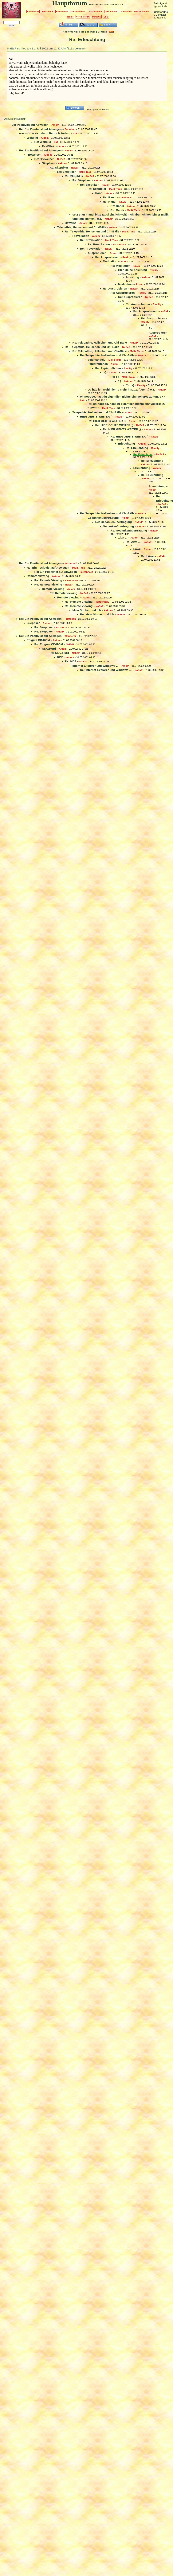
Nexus (70, 17)
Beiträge (102, 32)
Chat (106, 17)
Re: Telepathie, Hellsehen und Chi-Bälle (92, 231)
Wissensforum (141, 11)
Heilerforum (47, 11)
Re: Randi (109, 197)
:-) (119, 381)
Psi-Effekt (48, 146)
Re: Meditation (120, 265)
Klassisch (79, 32)
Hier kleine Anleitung (132, 269)
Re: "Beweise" (44, 159)
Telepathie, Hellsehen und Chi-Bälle (81, 227)
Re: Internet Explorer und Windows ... (106, 669)
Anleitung (132, 277)
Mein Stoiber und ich (86, 610)
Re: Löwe (147, 556)
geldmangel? (96, 359)
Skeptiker (48, 163)
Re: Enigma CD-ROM (48, 644)
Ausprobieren (97, 253)
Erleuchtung (126, 443)
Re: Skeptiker (58, 167)
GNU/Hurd (49, 648)
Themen (91, 32)
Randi (99, 193)
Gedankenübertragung (103, 517)
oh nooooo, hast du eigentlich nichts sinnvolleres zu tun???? (122, 396)
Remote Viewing (38, 576)
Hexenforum (62, 11)
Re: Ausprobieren (107, 257)
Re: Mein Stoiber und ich (97, 614)
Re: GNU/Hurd (59, 652)
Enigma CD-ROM (38, 640)
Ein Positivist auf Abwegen (29, 124)
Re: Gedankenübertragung (113, 521)
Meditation (110, 261)
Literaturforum (95, 11)
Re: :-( (114, 376)
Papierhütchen (98, 363)
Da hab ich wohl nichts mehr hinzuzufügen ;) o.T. (121, 389)
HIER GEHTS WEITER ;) (96, 416)
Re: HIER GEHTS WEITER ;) (107, 420)
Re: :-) (130, 385)
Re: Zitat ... (133, 541)
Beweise (70, 222)
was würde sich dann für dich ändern (44, 133)
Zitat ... (123, 537)
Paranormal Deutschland (104, 4)
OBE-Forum (111, 11)
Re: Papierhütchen (108, 368)
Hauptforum (33, 11)
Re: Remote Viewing (48, 580)
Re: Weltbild (42, 141)
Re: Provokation (91, 240)
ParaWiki (96, 17)
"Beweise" (34, 154)
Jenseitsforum (78, 11)
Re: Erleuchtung (137, 447)
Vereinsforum (83, 17)
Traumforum (125, 11)
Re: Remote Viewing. (79, 601)
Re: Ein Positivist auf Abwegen (40, 129)
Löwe (137, 549)
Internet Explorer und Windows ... (95, 665)
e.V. (122, 4)
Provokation (80, 235)
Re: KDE (70, 661)
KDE (60, 657)
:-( (104, 372)
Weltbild (32, 137)
